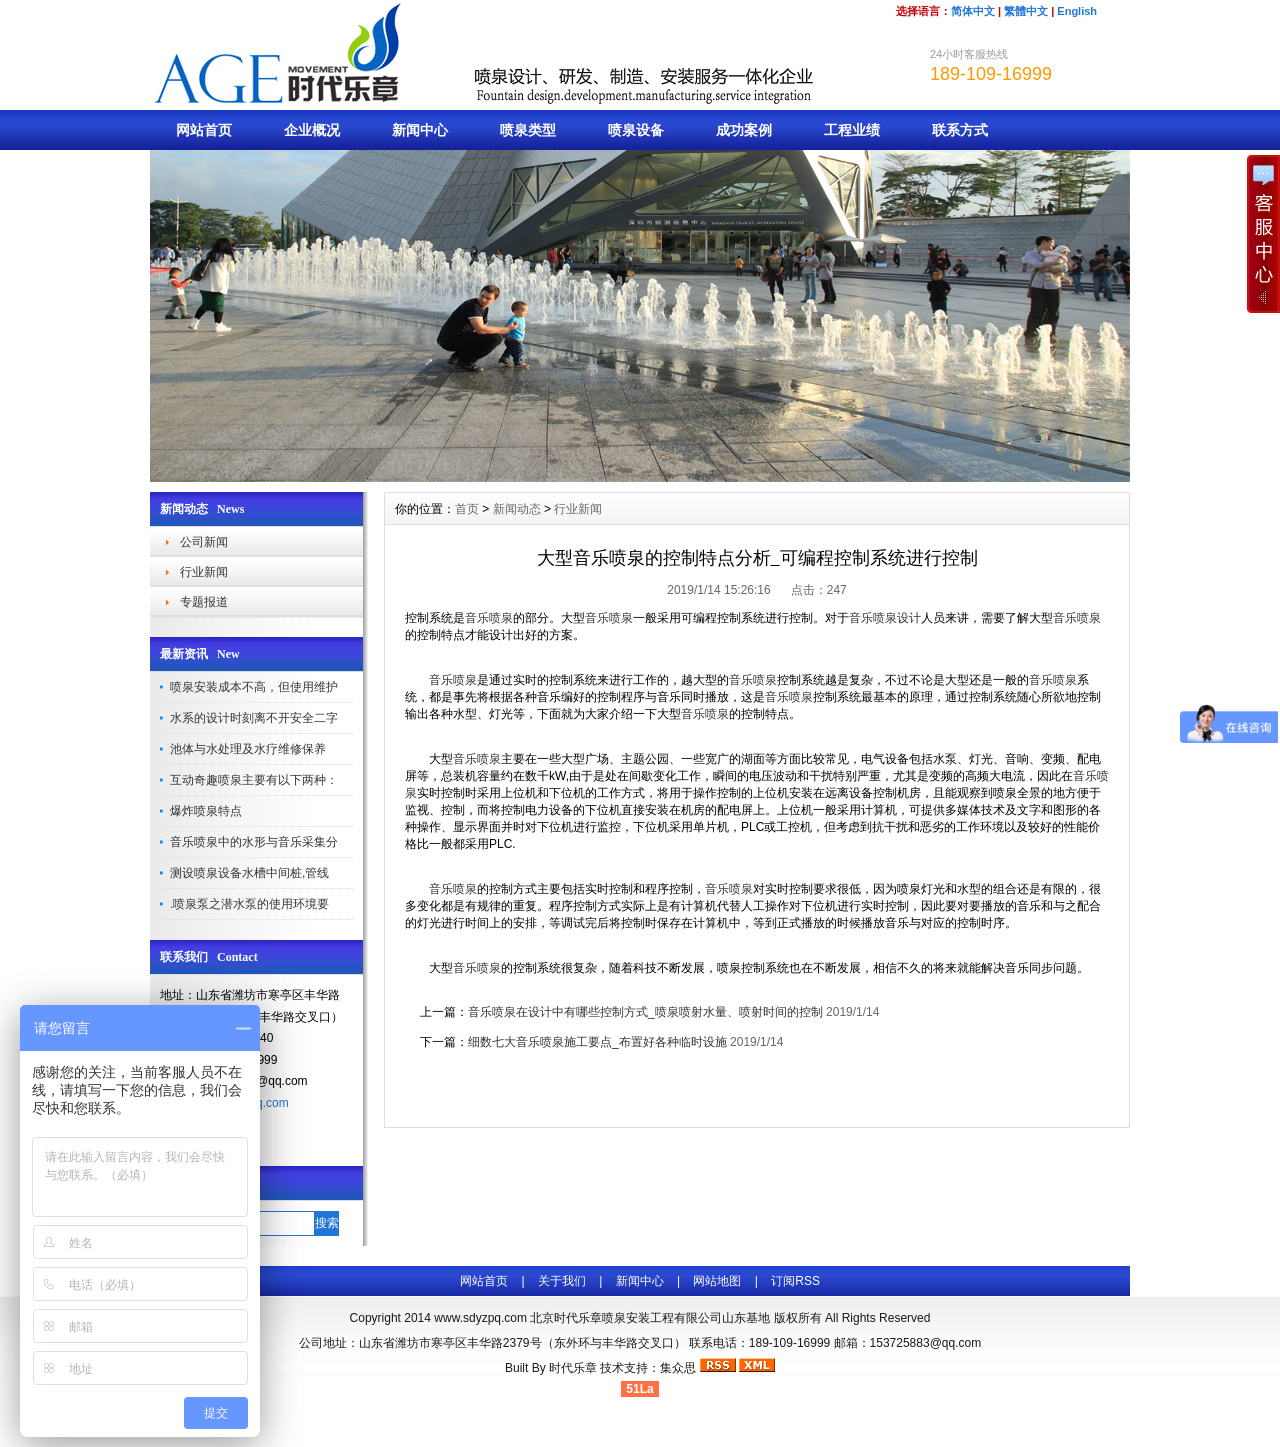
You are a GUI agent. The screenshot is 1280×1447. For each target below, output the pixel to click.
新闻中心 (420, 130)
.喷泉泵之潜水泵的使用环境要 (249, 904)
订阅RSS (795, 1281)
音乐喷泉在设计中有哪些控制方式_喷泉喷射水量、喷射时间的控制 (645, 1012)
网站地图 (717, 1281)
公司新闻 (204, 542)
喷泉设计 (897, 618)
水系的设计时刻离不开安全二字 (254, 718)
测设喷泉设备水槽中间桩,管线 (249, 873)
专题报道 (204, 602)
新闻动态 (517, 509)
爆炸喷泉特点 (206, 811)
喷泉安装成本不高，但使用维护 (254, 687)
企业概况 (312, 130)
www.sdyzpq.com (480, 1318)
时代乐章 (573, 1368)
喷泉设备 (636, 130)
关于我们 (562, 1281)
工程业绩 (852, 130)
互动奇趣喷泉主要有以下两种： (254, 780)
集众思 (678, 1368)
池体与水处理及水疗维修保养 (248, 749)
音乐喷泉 (489, 618)
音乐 (861, 618)
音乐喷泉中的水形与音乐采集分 (254, 842)
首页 (467, 509)
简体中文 (973, 11)
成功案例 (744, 130)
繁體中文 (1026, 11)
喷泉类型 (528, 130)
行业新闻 (204, 572)
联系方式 (960, 130)
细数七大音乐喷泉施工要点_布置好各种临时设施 (597, 1042)
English (1077, 11)
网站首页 (204, 130)
